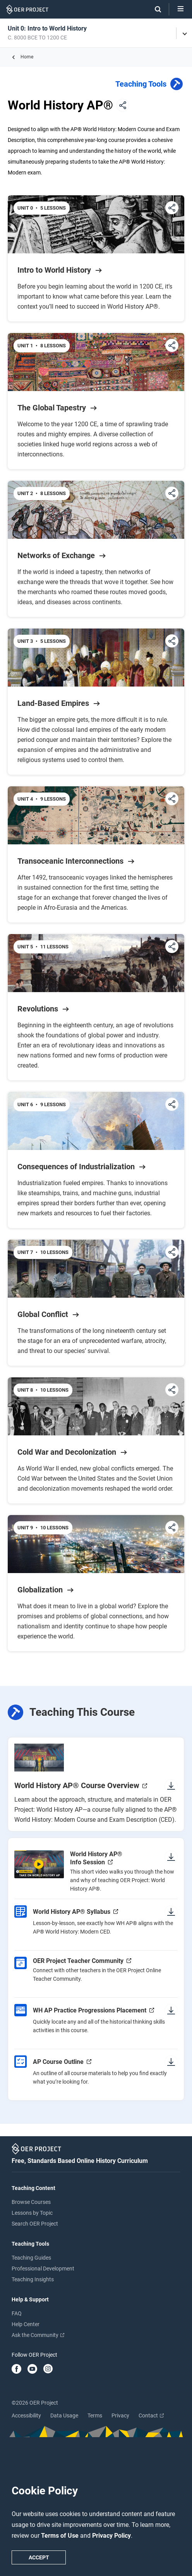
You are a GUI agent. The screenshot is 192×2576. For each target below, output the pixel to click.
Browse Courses (31, 2202)
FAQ (17, 2313)
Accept (39, 2557)
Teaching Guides (31, 2258)
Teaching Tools (149, 85)
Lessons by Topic (32, 2213)
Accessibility (26, 2415)
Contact (151, 2415)
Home (27, 57)
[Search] (154, 9)
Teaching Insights (33, 2279)
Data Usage (64, 2415)
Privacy (120, 2415)
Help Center (25, 2324)
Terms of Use (60, 2535)
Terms (94, 2415)
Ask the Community (38, 2335)
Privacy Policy (111, 2535)
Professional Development (43, 2268)
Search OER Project (35, 2224)
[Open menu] (180, 9)
